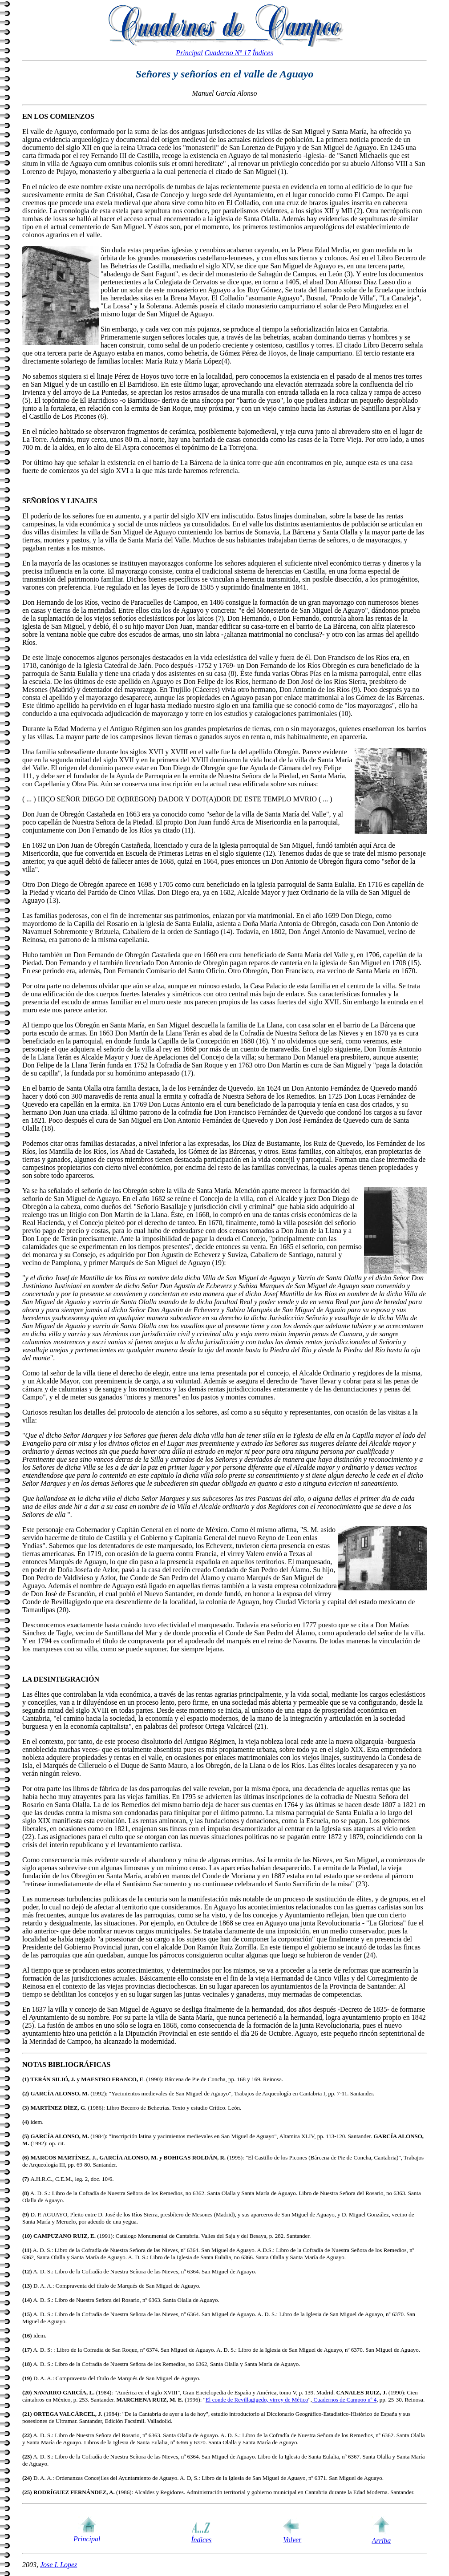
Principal (189, 53)
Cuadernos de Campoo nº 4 (344, 2399)
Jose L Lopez (58, 2564)
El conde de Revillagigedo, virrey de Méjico (257, 2399)
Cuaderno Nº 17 (228, 53)
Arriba (381, 2540)
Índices (262, 53)
